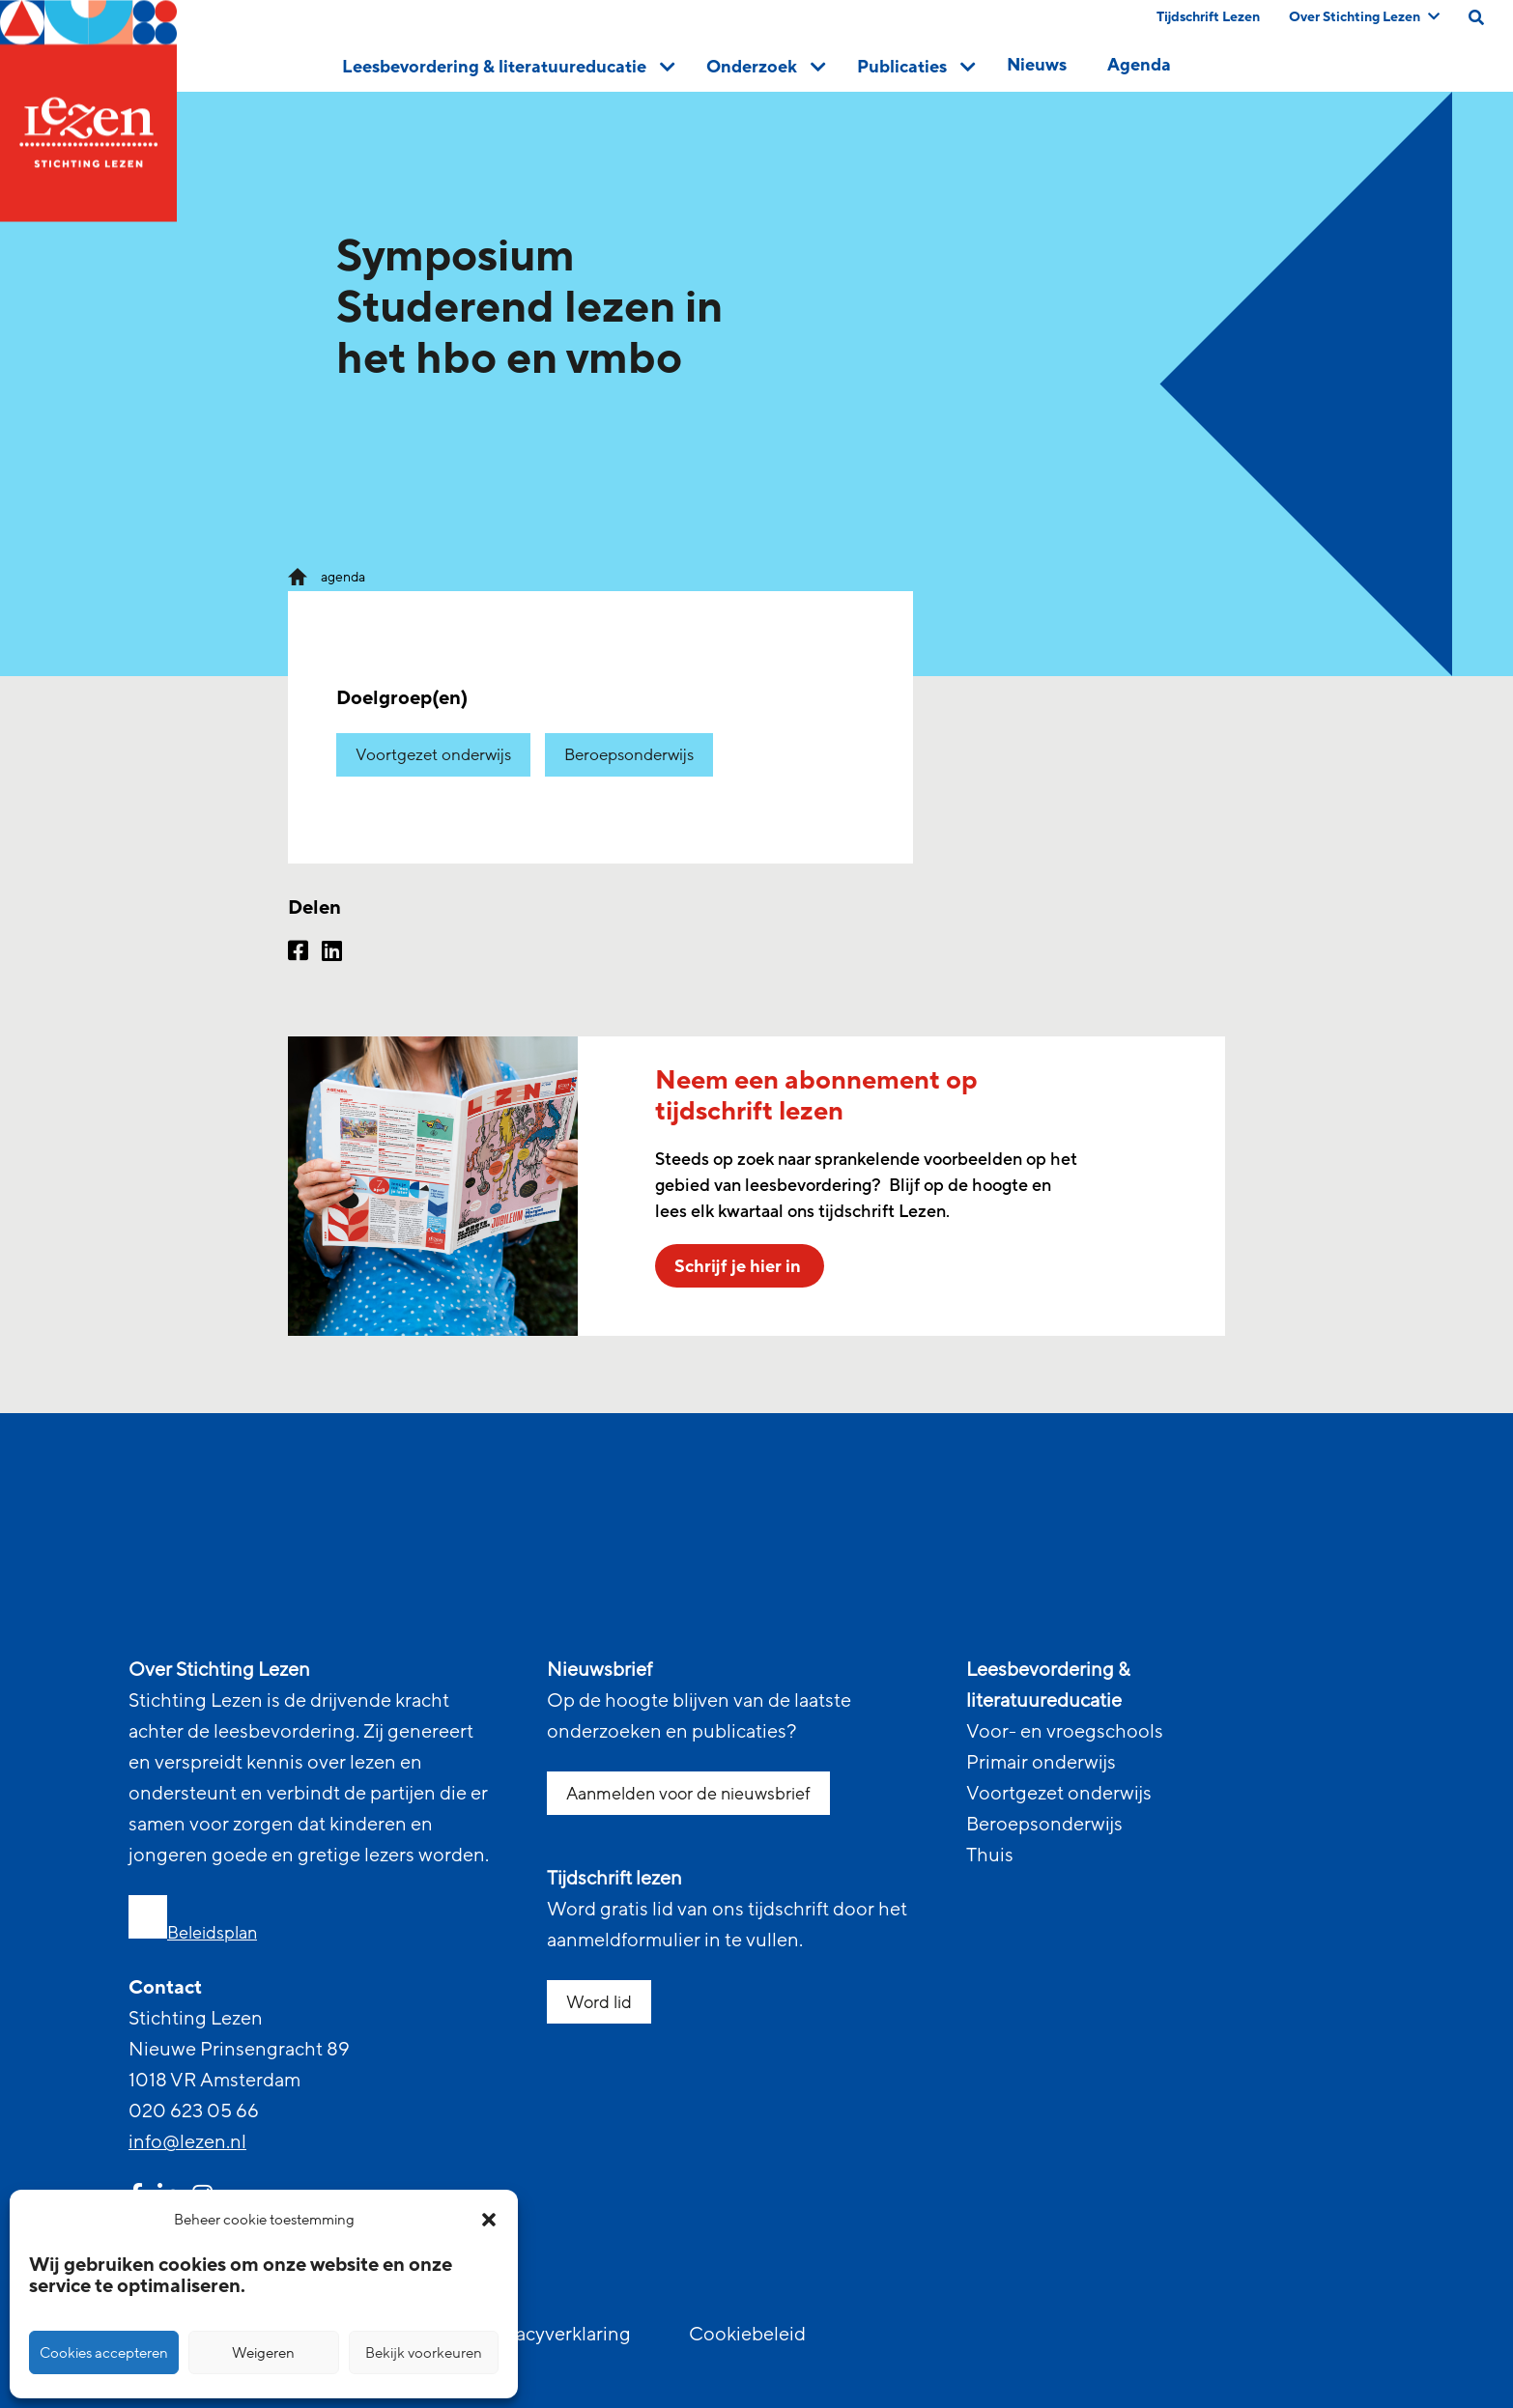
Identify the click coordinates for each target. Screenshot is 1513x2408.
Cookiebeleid (747, 2334)
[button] (489, 2219)
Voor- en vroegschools (1064, 1731)
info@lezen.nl (187, 2142)
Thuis (989, 1855)
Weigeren (263, 2353)
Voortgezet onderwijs (433, 755)
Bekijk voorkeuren (423, 2353)
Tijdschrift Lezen (1208, 17)
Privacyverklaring (556, 2334)
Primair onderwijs (1041, 1762)
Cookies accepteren (104, 2353)
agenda (343, 577)
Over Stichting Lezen (1364, 17)
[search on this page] (1476, 17)
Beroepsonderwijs (629, 755)
